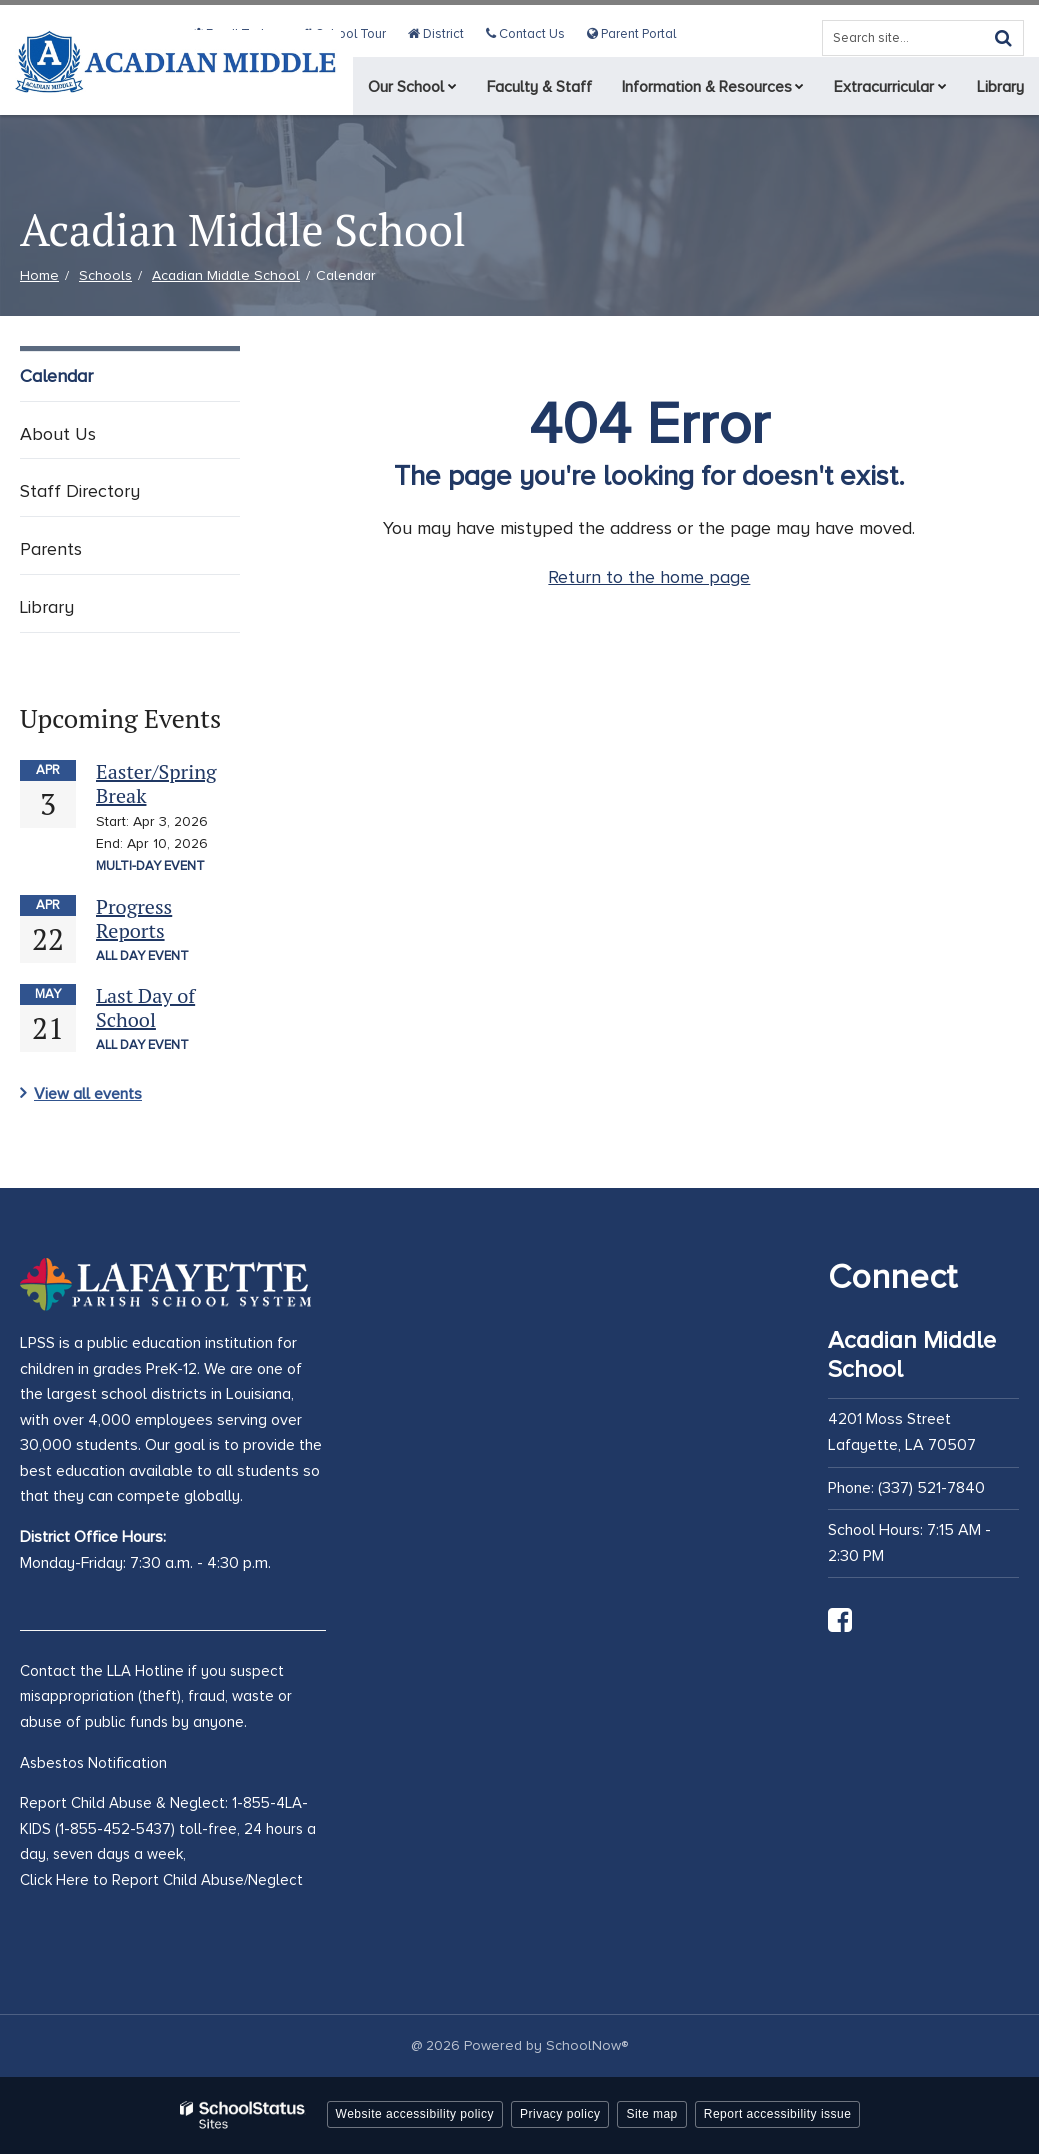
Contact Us (529, 34)
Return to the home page (649, 577)
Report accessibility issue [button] (778, 2114)
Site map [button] (651, 2114)
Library (47, 607)
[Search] (1003, 38)
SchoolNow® (587, 2045)
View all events (88, 1094)
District (443, 34)
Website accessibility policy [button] (415, 2114)
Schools (105, 275)
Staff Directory (80, 491)
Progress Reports (134, 918)
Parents (51, 549)
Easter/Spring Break (156, 783)
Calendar (56, 376)
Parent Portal (632, 34)
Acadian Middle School (226, 275)
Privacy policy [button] (560, 2114)
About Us (58, 434)
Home (39, 275)
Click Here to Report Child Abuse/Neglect (161, 1880)
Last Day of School (145, 1007)
